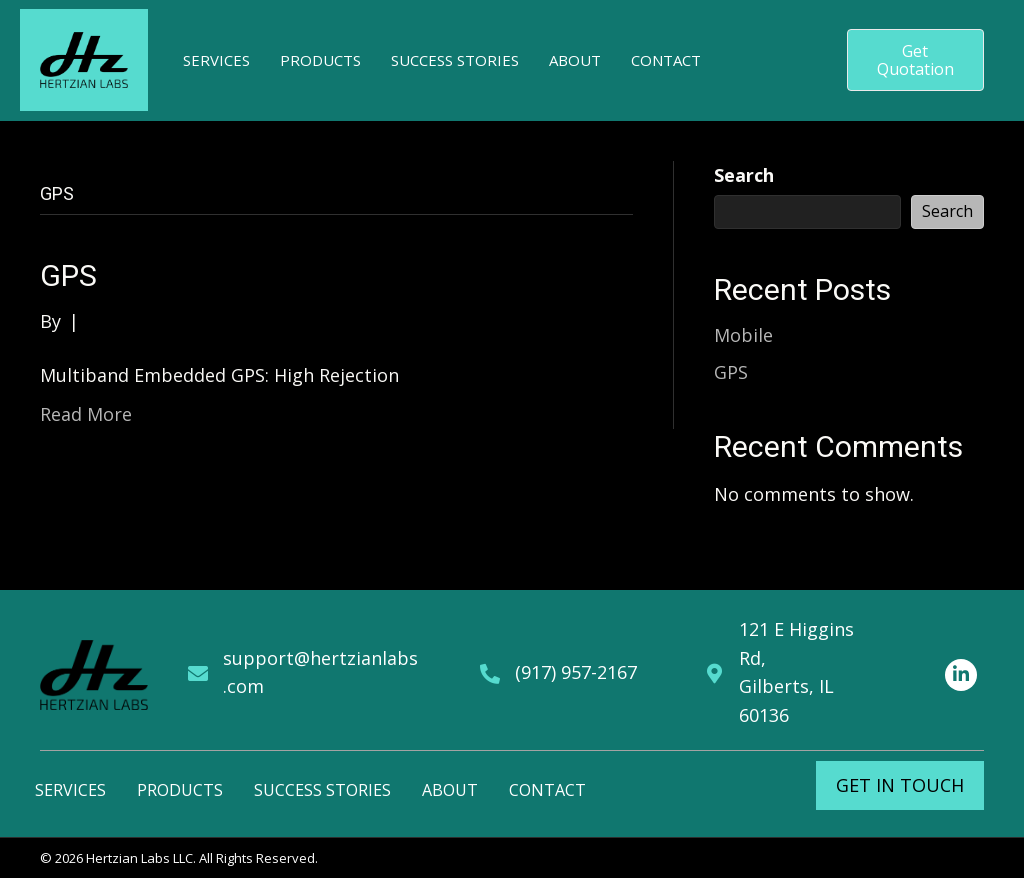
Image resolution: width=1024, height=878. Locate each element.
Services (70, 790)
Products (180, 790)
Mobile (743, 335)
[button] (915, 60)
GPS (68, 275)
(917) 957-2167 (576, 672)
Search (744, 175)
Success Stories (322, 790)
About (450, 790)
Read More (86, 414)
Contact (547, 790)
